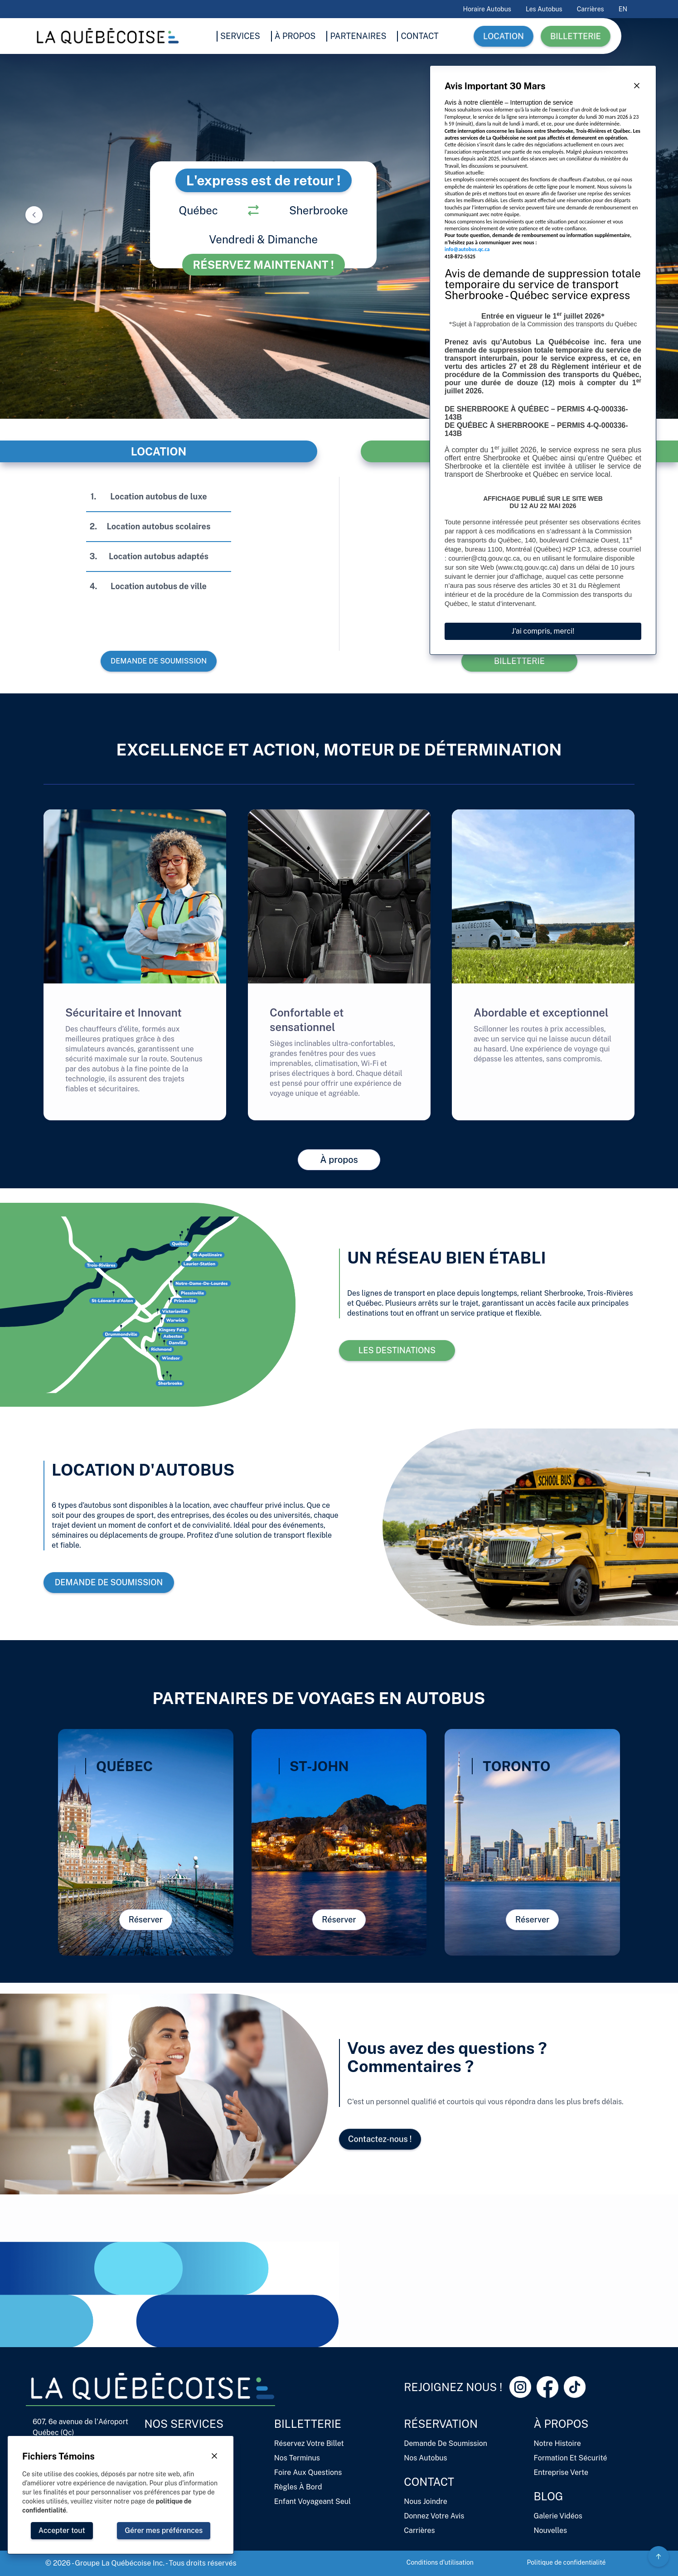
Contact (429, 2481)
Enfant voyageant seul (312, 2501)
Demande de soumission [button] (158, 661)
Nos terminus (297, 2458)
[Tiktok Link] (575, 2387)
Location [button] (503, 36)
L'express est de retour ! (263, 180)
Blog (548, 2496)
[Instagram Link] (520, 2387)
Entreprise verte (561, 2472)
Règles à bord (298, 2487)
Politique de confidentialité (566, 2562)
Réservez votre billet (309, 2443)
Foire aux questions (308, 2472)
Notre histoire (557, 2443)
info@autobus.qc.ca (467, 249)
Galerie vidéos (558, 2516)
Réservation (441, 2423)
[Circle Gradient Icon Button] (658, 2556)
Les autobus (544, 9)
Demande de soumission (445, 2443)
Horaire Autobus (487, 9)
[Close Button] (636, 86)
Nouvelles (550, 2530)
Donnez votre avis (434, 2516)
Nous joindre (425, 2501)
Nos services (183, 2423)
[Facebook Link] (547, 2387)
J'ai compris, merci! (543, 631)
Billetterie (307, 2423)
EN (623, 9)
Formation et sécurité (570, 2458)
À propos (561, 2423)
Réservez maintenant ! (263, 264)
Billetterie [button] (575, 36)
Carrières (590, 9)
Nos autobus (425, 2458)
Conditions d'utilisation (440, 2562)
